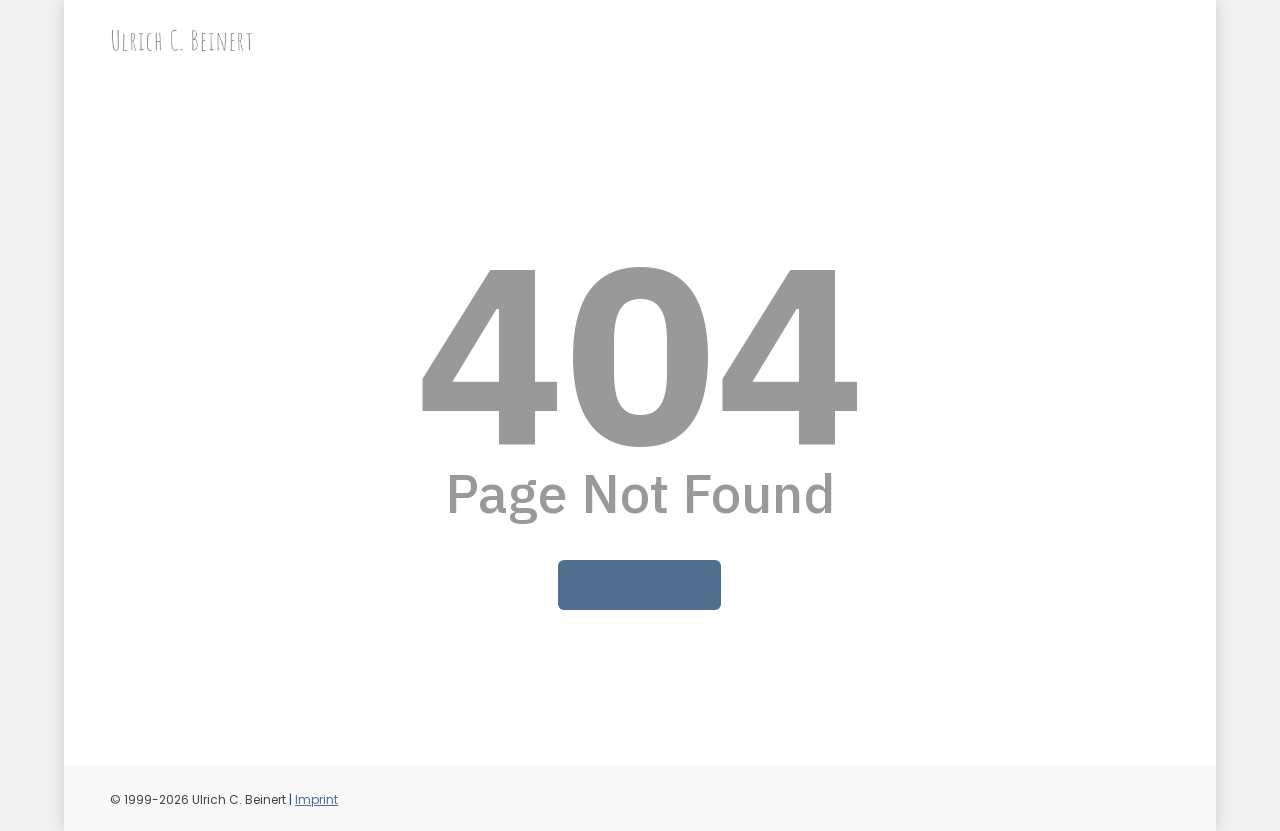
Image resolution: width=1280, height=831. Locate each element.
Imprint (316, 799)
